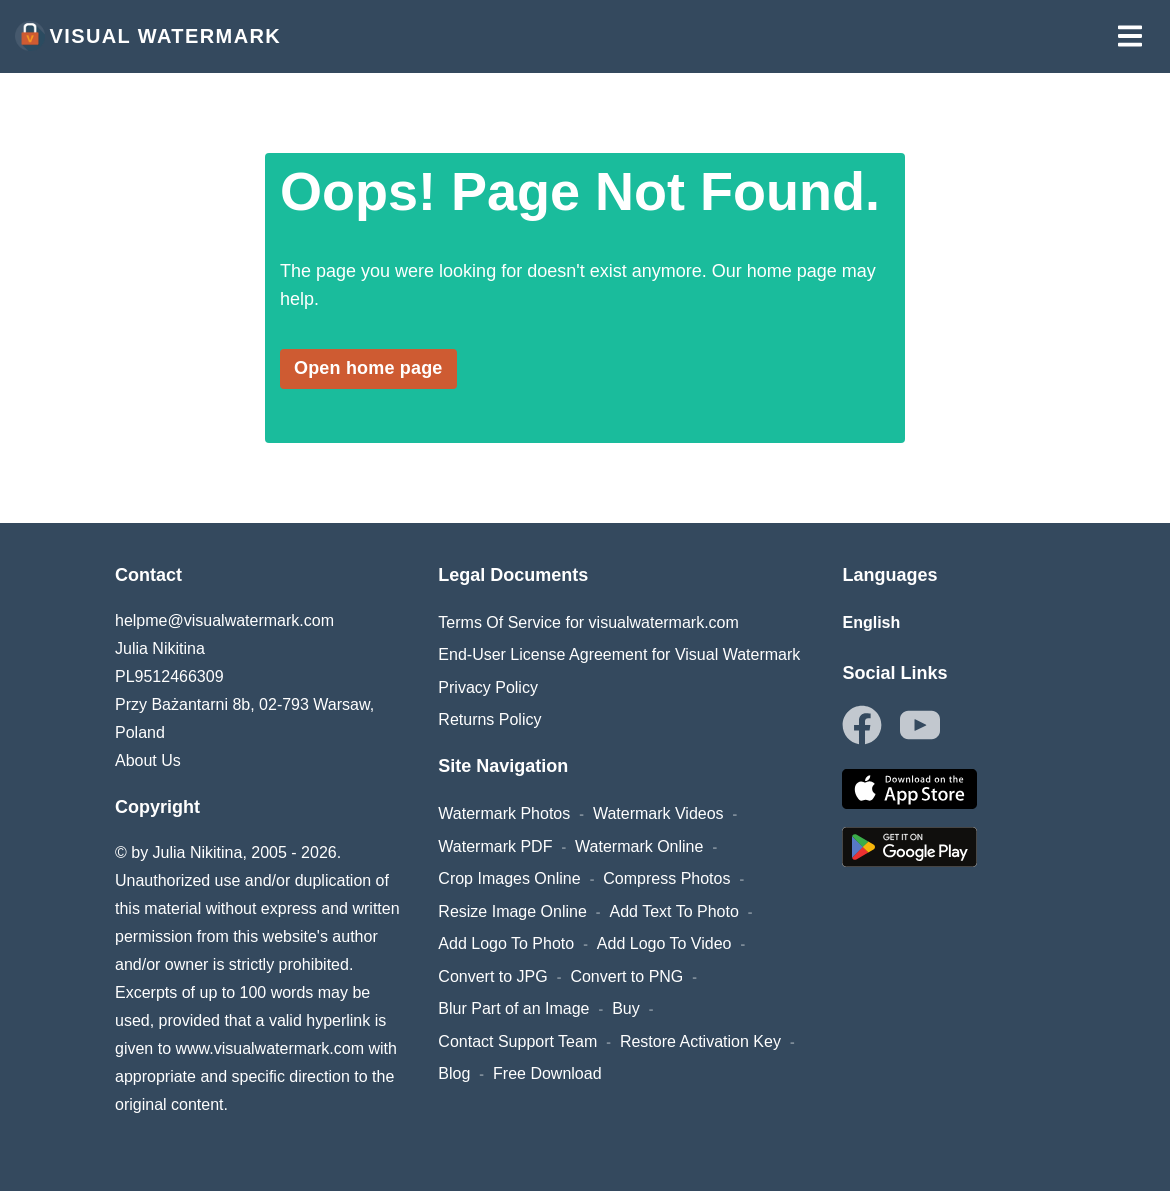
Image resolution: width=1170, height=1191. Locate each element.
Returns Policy (489, 719)
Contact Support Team (517, 1041)
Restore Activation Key (700, 1041)
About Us (148, 760)
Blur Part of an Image (513, 1008)
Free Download (547, 1073)
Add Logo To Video (664, 943)
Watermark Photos (504, 813)
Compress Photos (666, 878)
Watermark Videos (658, 813)
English (871, 622)
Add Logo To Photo (506, 943)
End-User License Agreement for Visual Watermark (619, 654)
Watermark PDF (495, 846)
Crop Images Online (509, 878)
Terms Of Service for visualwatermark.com (588, 622)
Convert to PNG (626, 976)
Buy (626, 1008)
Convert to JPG (492, 976)
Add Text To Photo (674, 911)
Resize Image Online (512, 911)
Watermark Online (639, 846)
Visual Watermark (148, 36)
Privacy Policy (488, 687)
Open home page (368, 368)
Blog (454, 1073)
